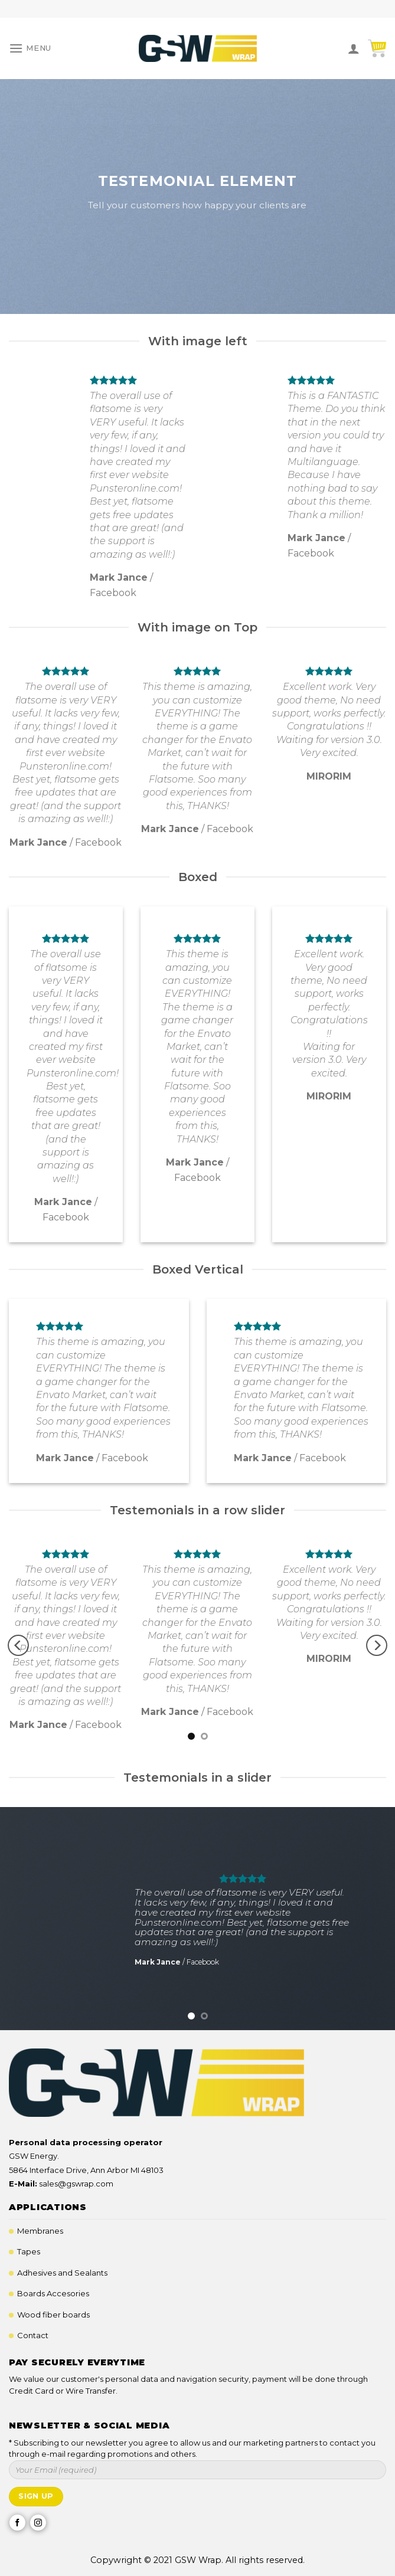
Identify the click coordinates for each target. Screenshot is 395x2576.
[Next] (376, 1645)
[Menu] (30, 48)
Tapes (28, 2251)
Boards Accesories (53, 2293)
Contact (32, 2335)
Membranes (40, 2230)
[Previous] (18, 1645)
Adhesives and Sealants (62, 2272)
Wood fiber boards (53, 2314)
